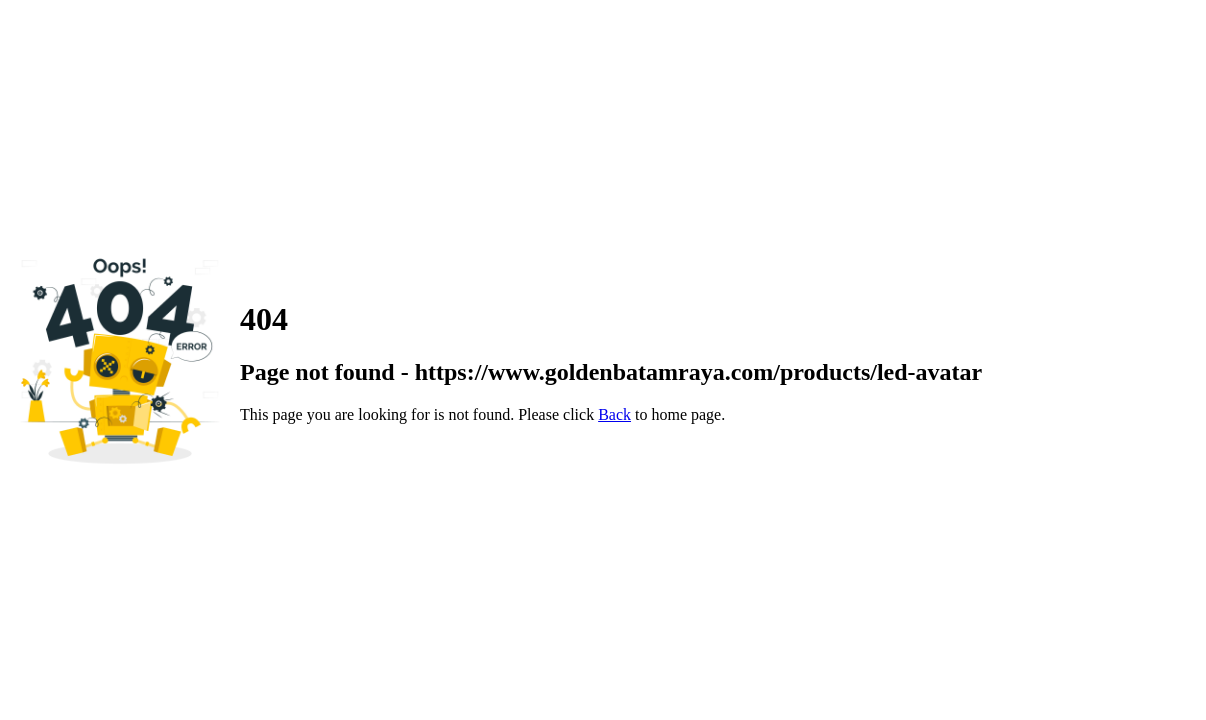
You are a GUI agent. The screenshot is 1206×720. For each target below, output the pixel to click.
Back (614, 414)
